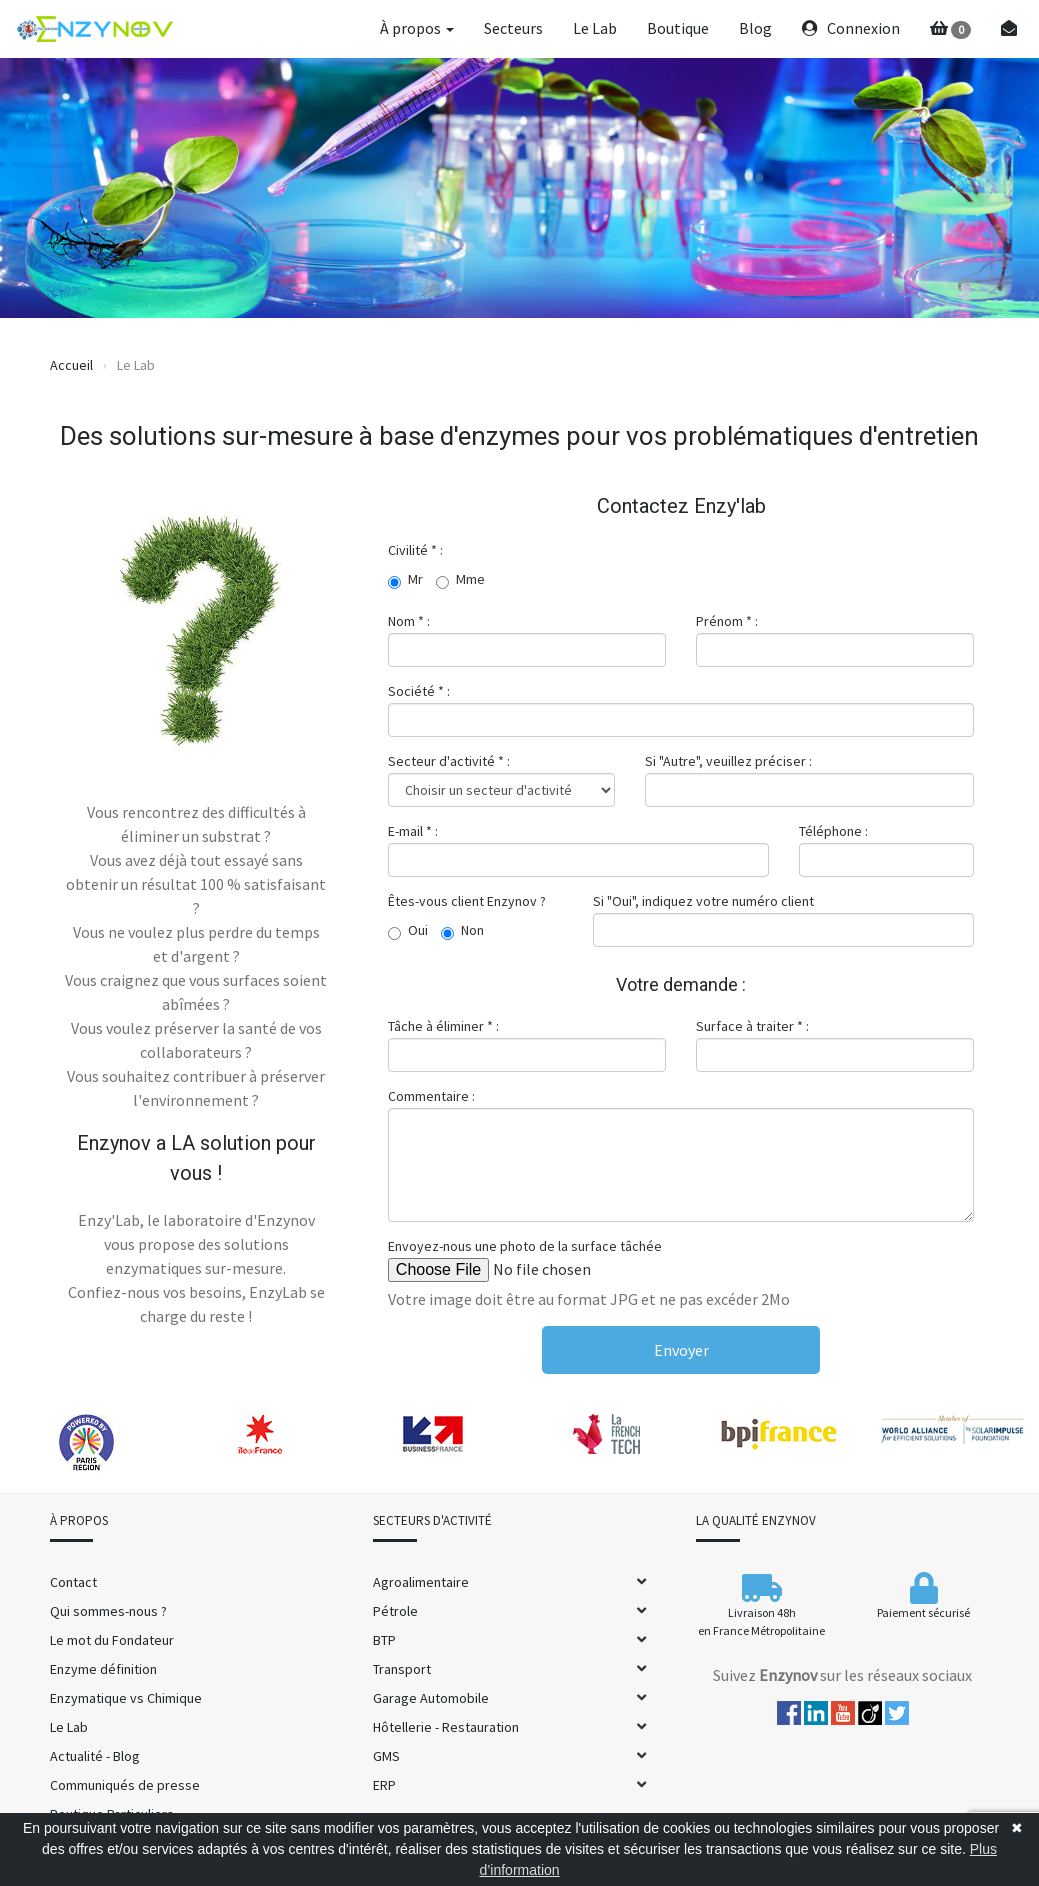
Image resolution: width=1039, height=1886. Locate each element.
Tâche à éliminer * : (443, 1026)
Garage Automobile (431, 1698)
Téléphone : (833, 831)
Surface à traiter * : (752, 1026)
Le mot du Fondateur (112, 1640)
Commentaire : (431, 1096)
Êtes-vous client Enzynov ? (467, 901)
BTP (384, 1640)
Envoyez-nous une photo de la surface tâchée (525, 1246)
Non (462, 931)
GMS (386, 1756)
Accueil (71, 365)
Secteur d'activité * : (449, 761)
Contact (73, 1582)
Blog (755, 28)
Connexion (851, 28)
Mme (460, 580)
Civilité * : (415, 550)
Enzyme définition (103, 1669)
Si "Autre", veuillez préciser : (728, 761)
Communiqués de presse (125, 1785)
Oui (408, 931)
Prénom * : (727, 621)
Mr (405, 580)
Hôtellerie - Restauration (446, 1727)
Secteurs (513, 28)
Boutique (678, 28)
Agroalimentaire (421, 1582)
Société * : (419, 691)
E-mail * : (413, 831)
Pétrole (395, 1611)
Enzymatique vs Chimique (126, 1698)
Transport (402, 1669)
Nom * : (409, 621)
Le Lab (595, 28)
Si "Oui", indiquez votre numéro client (703, 901)
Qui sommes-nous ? (108, 1611)
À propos (417, 28)
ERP (384, 1785)
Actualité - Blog (95, 1756)
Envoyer (681, 1350)
